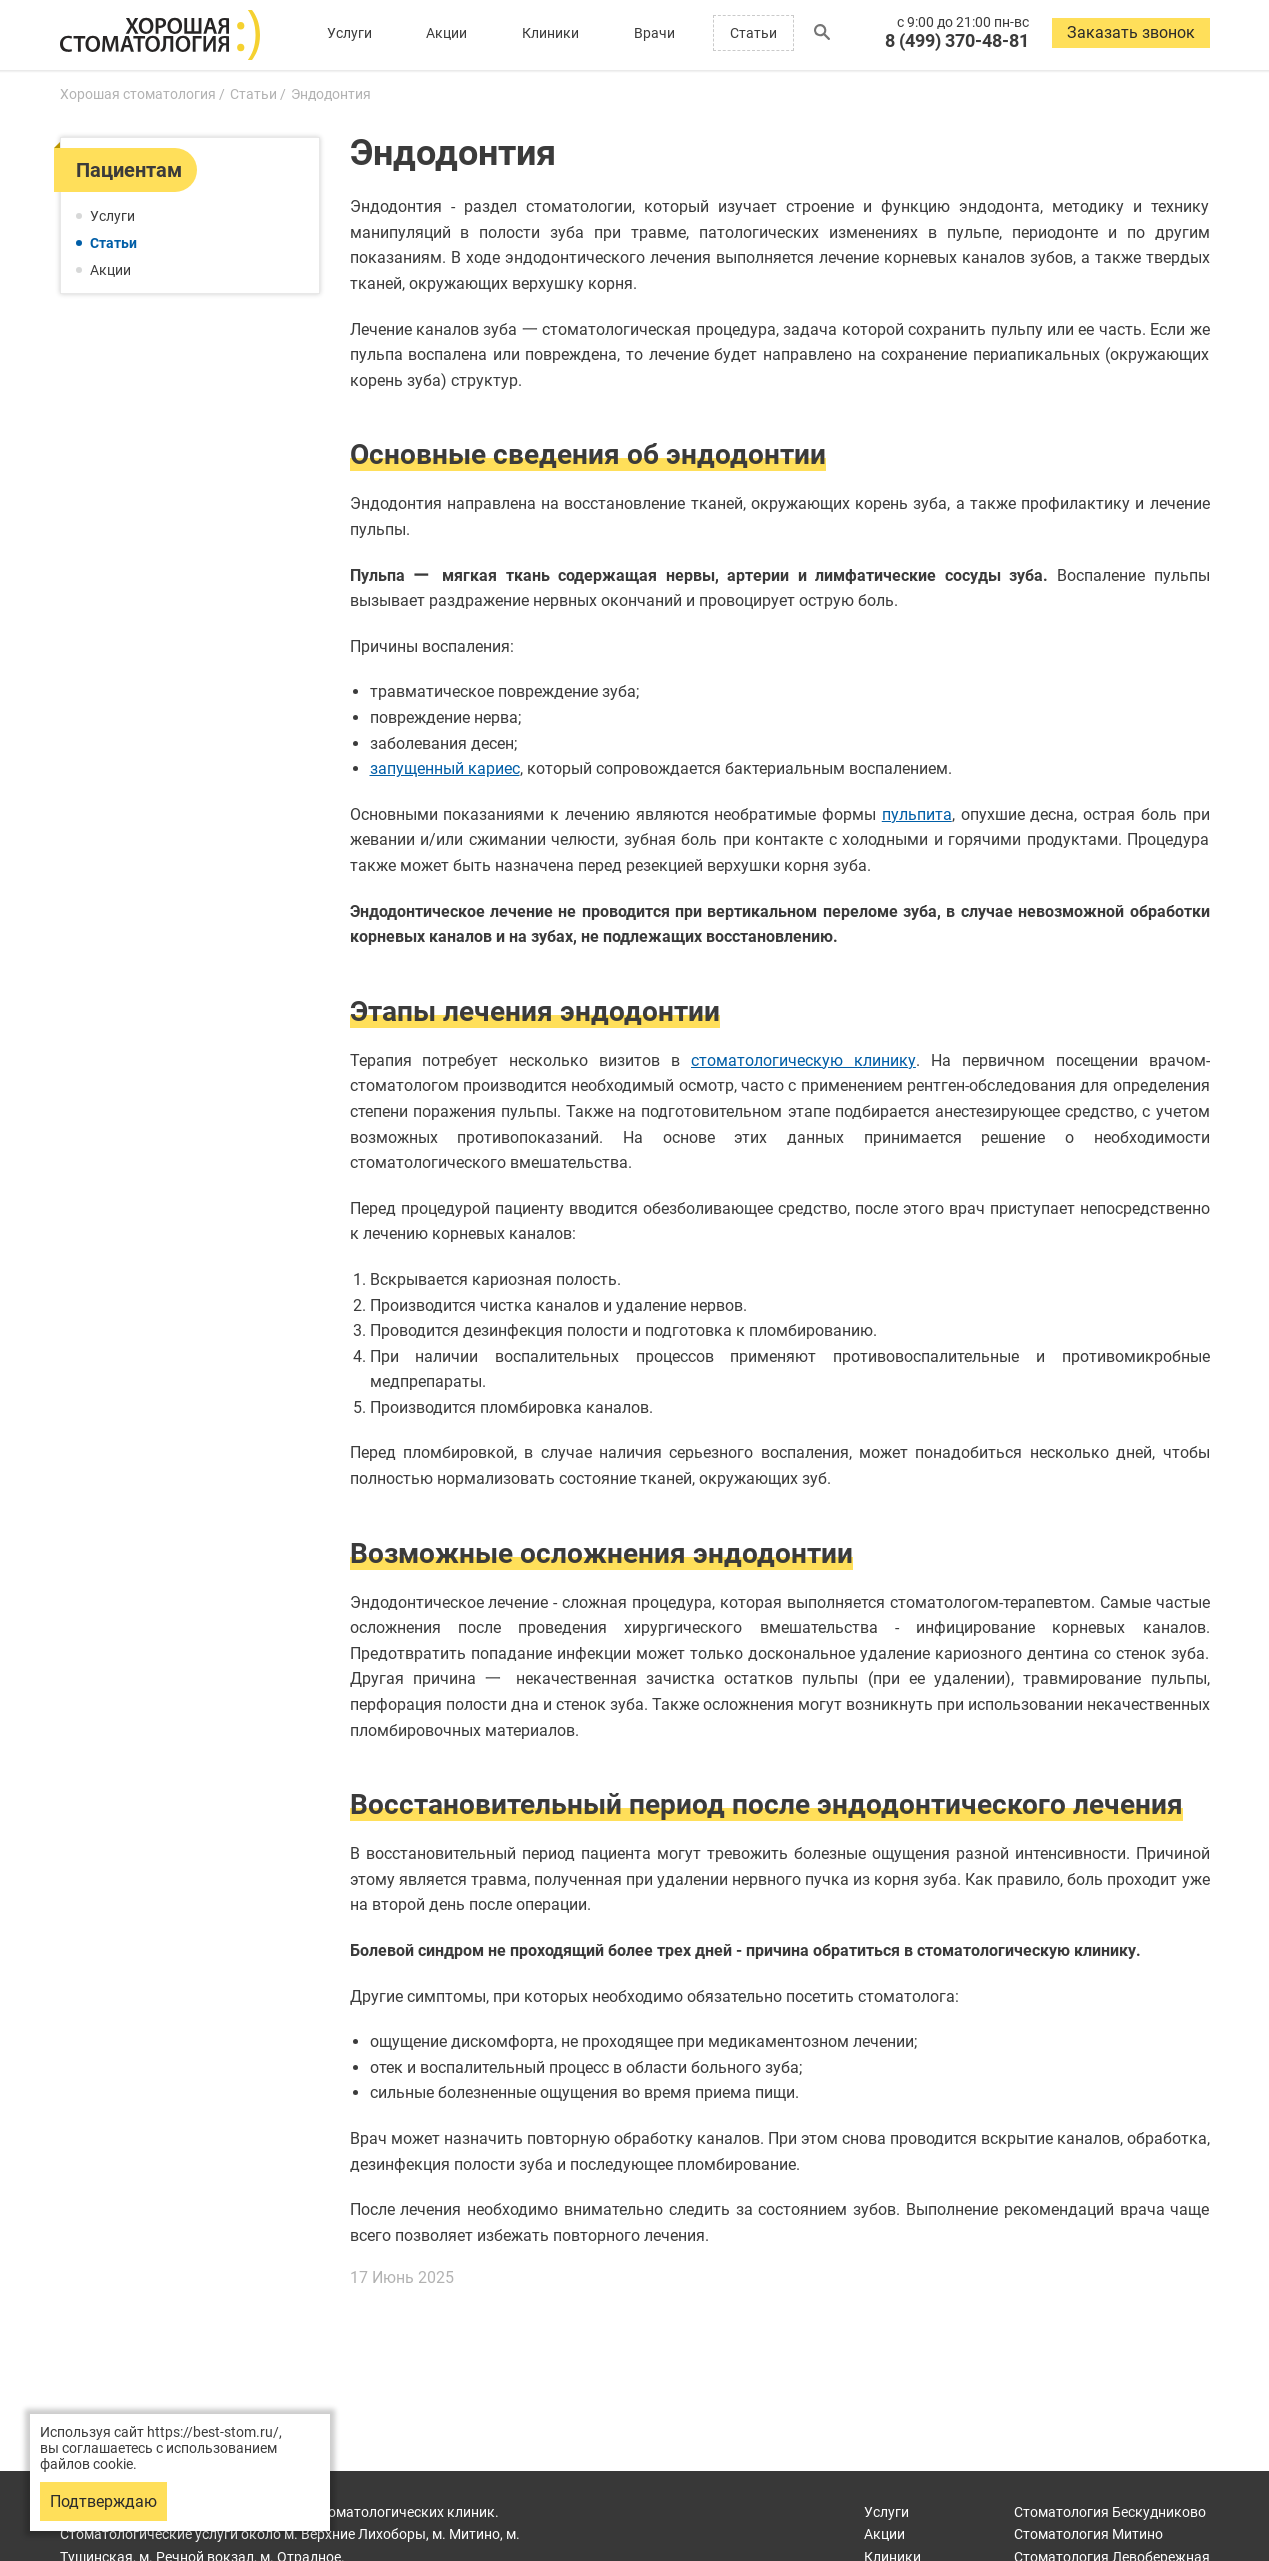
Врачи (654, 33)
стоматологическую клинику (803, 1060)
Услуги (349, 33)
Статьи (753, 33)
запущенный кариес (445, 768)
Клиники (550, 33)
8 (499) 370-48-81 (957, 40)
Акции (446, 33)
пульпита (917, 814)
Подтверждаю (103, 2501)
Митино (1088, 2534)
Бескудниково (1110, 2512)
